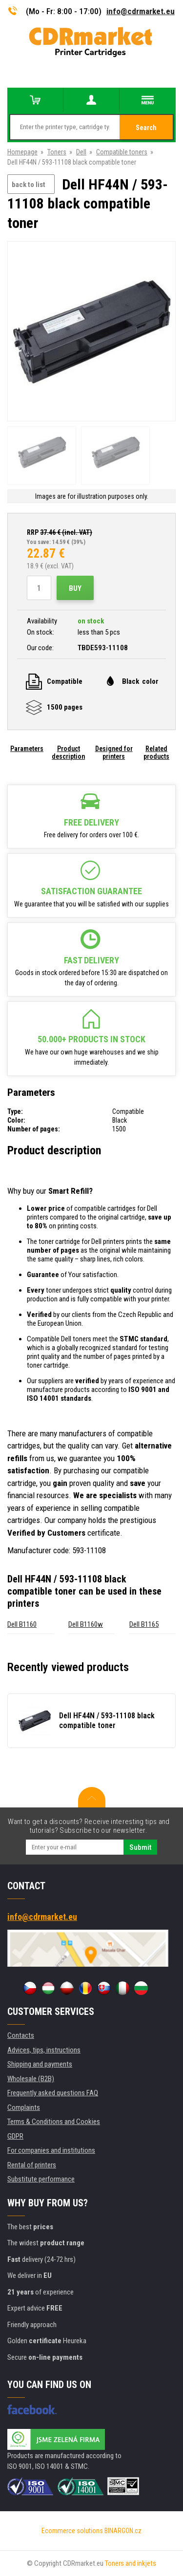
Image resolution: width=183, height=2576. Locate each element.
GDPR (15, 2136)
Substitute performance (41, 2179)
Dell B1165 (144, 1624)
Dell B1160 (22, 1624)
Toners (56, 152)
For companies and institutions (51, 2150)
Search (146, 128)
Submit (140, 1847)
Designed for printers (114, 752)
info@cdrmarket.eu (140, 11)
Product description (68, 752)
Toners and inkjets (130, 2563)
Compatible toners (121, 152)
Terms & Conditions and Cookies (53, 2121)
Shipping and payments (39, 2064)
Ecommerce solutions (72, 2531)
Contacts (20, 2035)
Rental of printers (31, 2165)
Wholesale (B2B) (30, 2078)
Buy (75, 588)
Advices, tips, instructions (44, 2050)
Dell (81, 152)
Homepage (22, 152)
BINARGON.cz (123, 2531)
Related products (156, 752)
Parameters (26, 748)
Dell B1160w (85, 1624)
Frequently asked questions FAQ (52, 2092)
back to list (28, 184)
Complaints (23, 2107)
